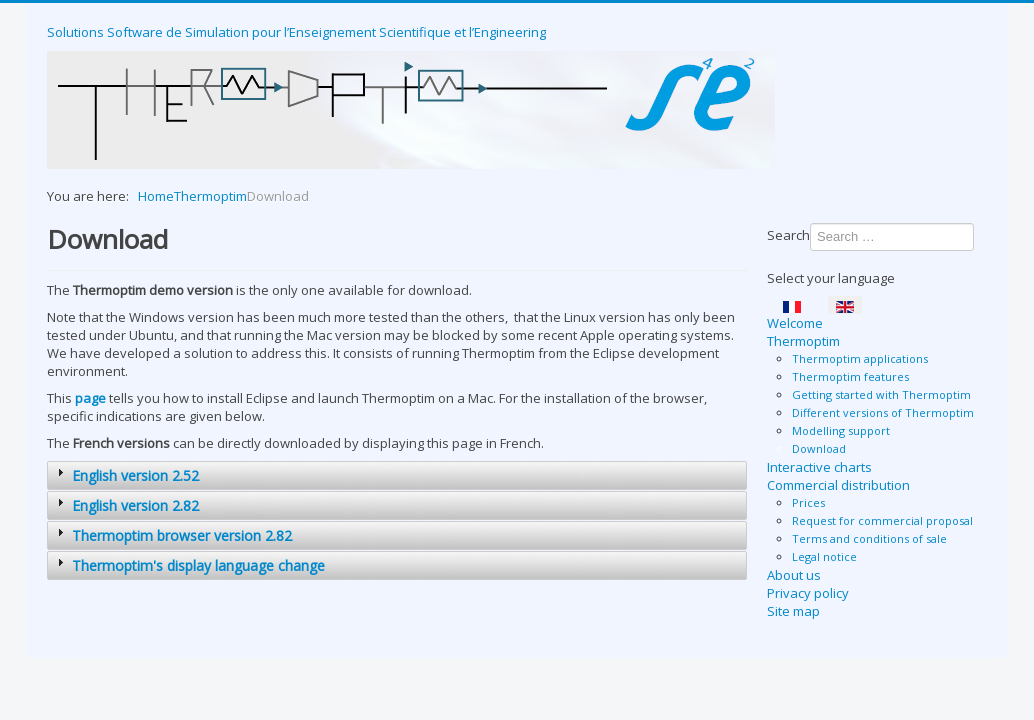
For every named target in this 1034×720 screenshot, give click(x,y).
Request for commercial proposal (882, 520)
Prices (808, 502)
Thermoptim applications (860, 358)
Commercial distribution (838, 485)
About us (794, 575)
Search (788, 235)
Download (819, 448)
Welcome (795, 323)
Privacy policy (808, 593)
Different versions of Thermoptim (883, 412)
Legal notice (824, 556)
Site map (793, 611)
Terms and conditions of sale (869, 538)
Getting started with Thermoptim (881, 394)
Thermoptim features (850, 376)
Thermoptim (803, 341)
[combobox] (892, 237)
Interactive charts (819, 467)
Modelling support (841, 430)
